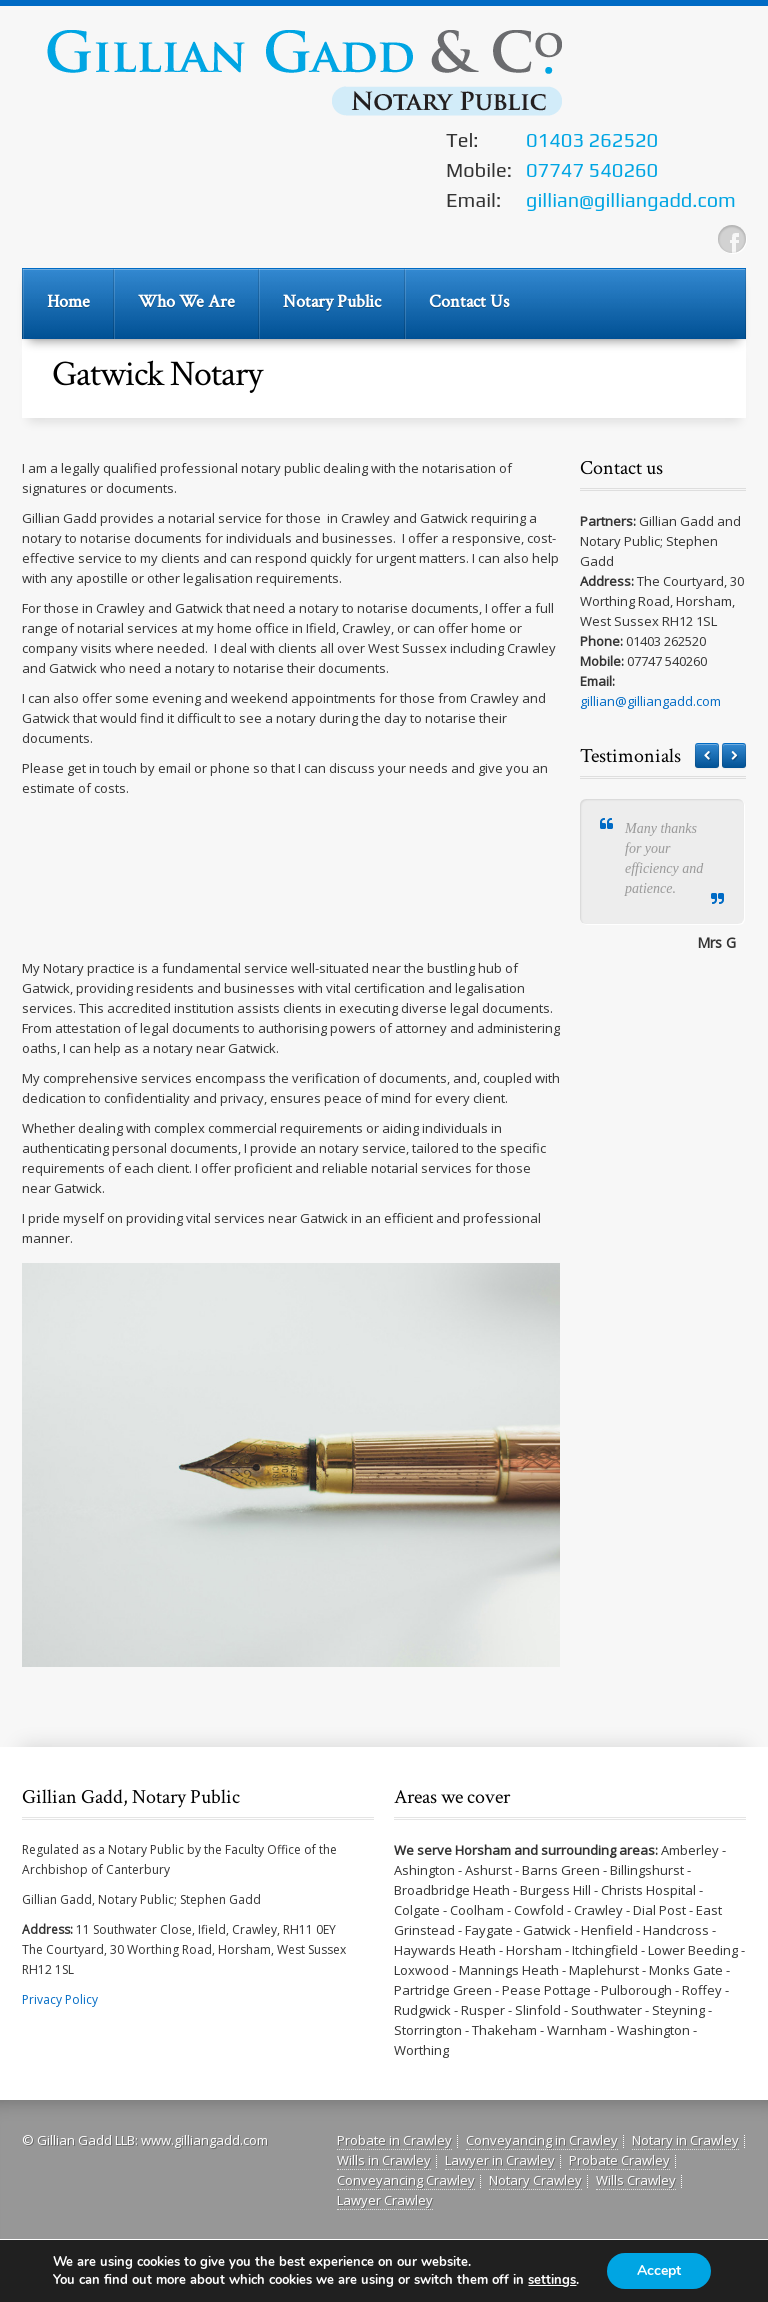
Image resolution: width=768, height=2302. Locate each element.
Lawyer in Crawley (500, 2160)
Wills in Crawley (384, 2160)
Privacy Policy (60, 1999)
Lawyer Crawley (385, 2200)
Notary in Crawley (685, 2140)
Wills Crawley (636, 2180)
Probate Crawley (619, 2160)
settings (552, 2280)
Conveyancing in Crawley (542, 2140)
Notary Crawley (535, 2180)
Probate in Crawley (394, 2140)
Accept (659, 2270)
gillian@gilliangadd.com (650, 701)
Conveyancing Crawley (406, 2180)
